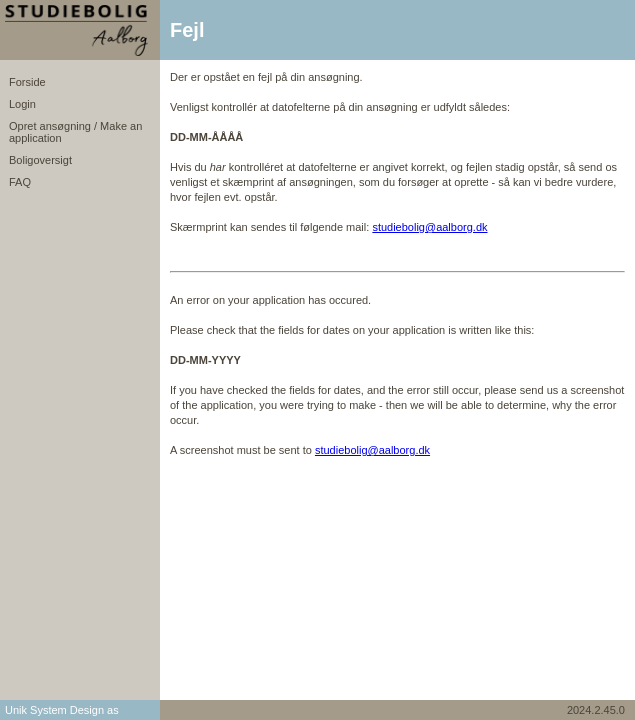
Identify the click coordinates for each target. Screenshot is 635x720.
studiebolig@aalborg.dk (429, 227)
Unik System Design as (62, 710)
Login (22, 104)
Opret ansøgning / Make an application (75, 132)
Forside (27, 82)
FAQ (20, 182)
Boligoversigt (40, 160)
